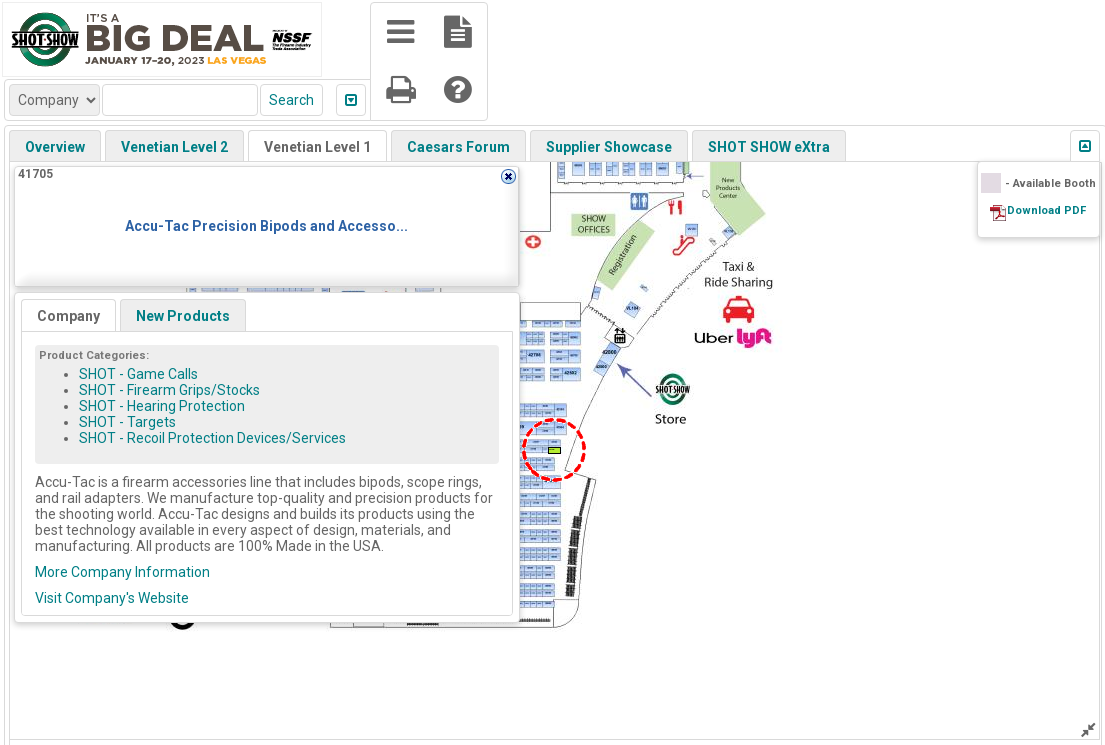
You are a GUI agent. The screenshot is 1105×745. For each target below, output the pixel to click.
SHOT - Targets (127, 422)
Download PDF (1046, 210)
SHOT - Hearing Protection (162, 406)
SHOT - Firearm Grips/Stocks (169, 390)
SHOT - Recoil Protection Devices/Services (212, 438)
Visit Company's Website (112, 598)
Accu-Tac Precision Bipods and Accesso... (266, 226)
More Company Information (122, 572)
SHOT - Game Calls (138, 374)
